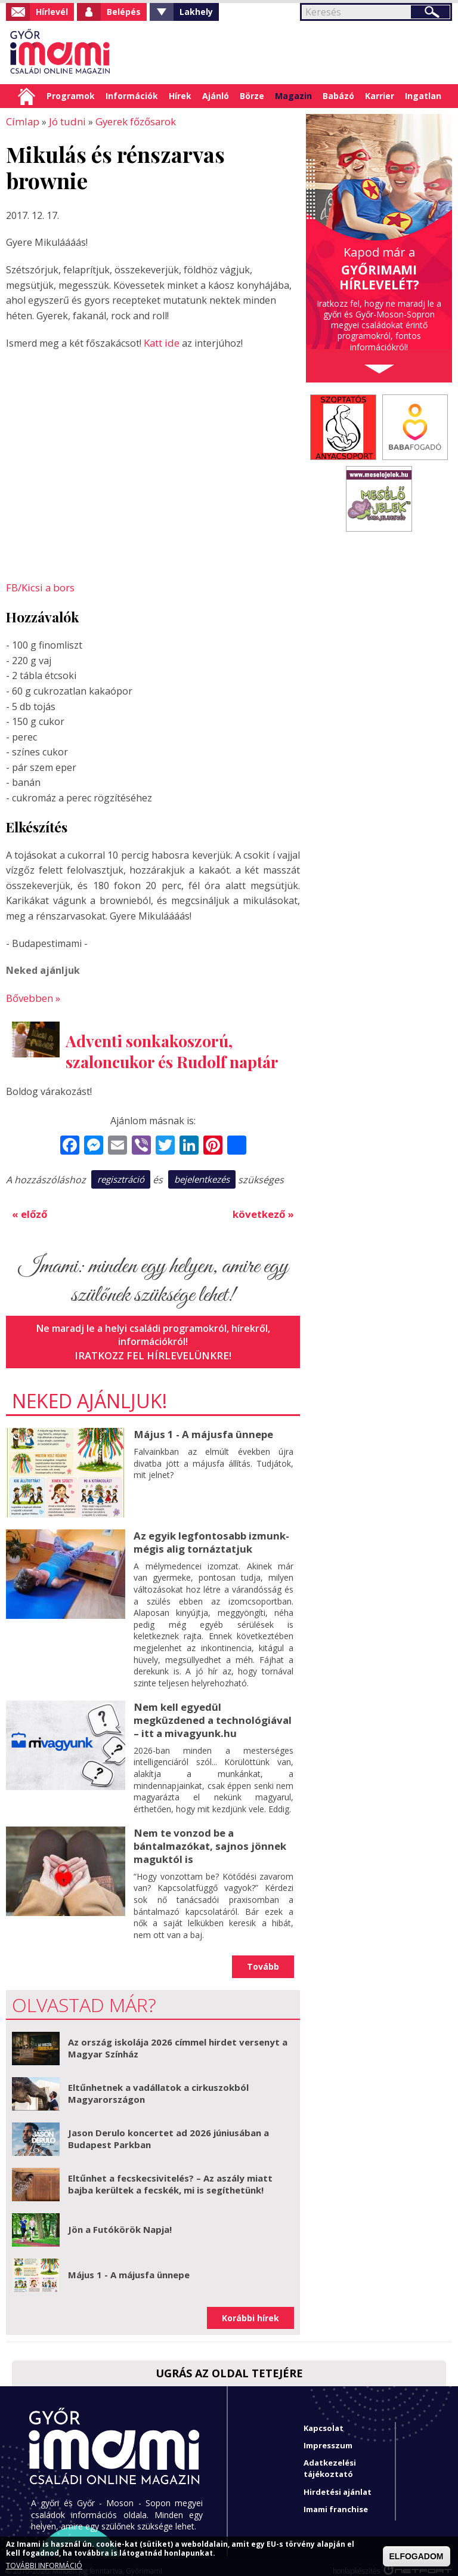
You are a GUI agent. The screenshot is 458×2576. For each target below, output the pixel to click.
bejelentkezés (202, 1176)
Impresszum (328, 2435)
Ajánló (215, 95)
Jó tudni (63, 121)
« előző (29, 1210)
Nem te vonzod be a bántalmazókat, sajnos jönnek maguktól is (207, 1837)
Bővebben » (32, 995)
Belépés (124, 11)
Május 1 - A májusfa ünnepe (200, 1429)
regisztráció (120, 1176)
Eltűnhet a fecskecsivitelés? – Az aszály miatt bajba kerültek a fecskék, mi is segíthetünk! (170, 2174)
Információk (132, 95)
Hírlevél (52, 11)
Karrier (379, 95)
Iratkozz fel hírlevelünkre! (153, 1351)
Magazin (293, 95)
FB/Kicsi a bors (39, 586)
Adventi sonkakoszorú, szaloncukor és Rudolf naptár (172, 1047)
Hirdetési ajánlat (338, 2481)
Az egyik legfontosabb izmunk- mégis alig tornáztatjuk (209, 1537)
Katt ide (161, 341)
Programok (71, 95)
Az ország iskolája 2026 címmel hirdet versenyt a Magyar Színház (177, 2038)
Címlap (26, 96)
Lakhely (196, 11)
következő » (264, 1210)
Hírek (180, 95)
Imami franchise (336, 2499)
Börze (252, 95)
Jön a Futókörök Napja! (120, 2220)
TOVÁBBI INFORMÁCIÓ (44, 2566)
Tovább (263, 1957)
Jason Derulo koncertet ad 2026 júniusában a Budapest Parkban (168, 2129)
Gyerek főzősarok (130, 121)
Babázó (338, 95)
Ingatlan (423, 95)
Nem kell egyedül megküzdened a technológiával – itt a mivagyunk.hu (212, 1713)
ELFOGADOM (416, 2556)
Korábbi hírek (250, 2308)
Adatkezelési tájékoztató (330, 2459)
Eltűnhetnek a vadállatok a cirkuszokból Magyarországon (158, 2084)
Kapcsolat (324, 2418)
